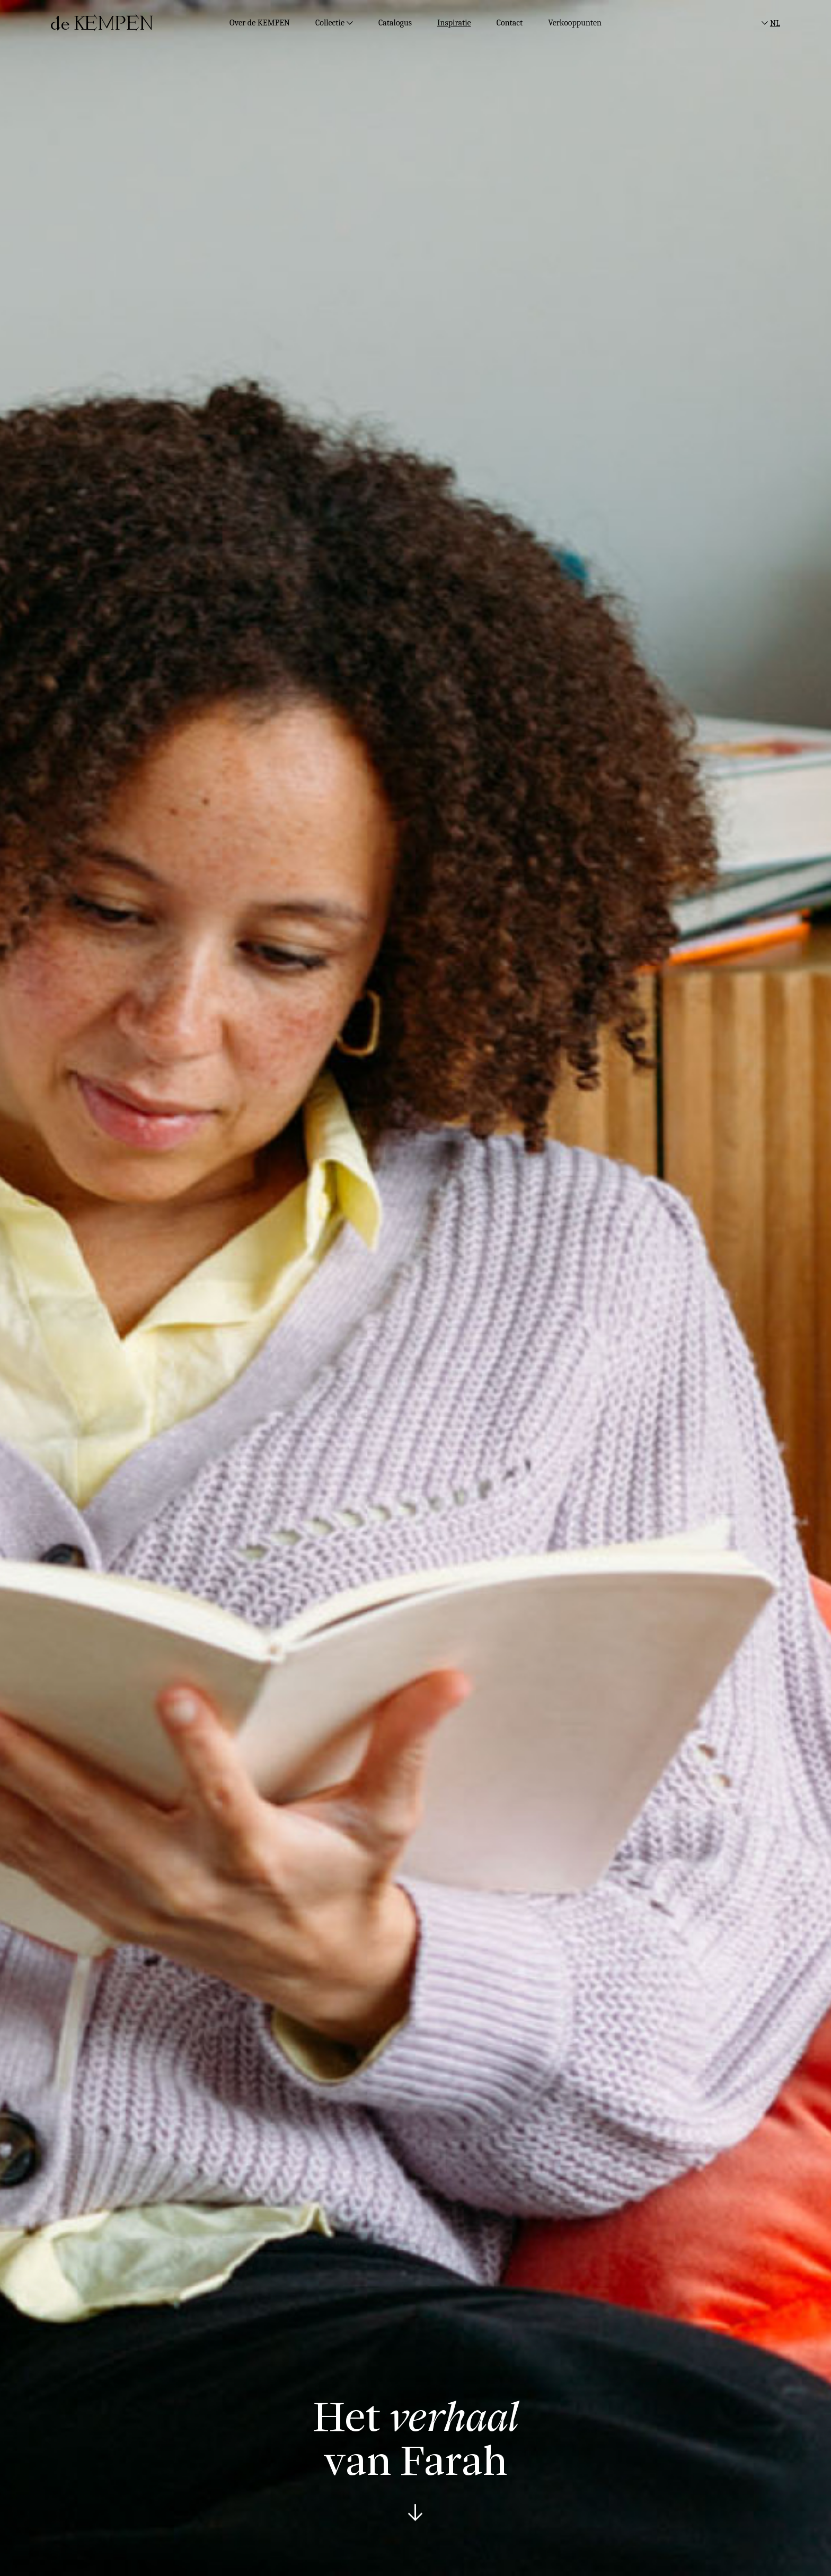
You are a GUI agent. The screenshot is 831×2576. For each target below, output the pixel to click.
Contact (510, 23)
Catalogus (395, 23)
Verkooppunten (575, 23)
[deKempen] (102, 22)
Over (259, 23)
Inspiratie (454, 23)
